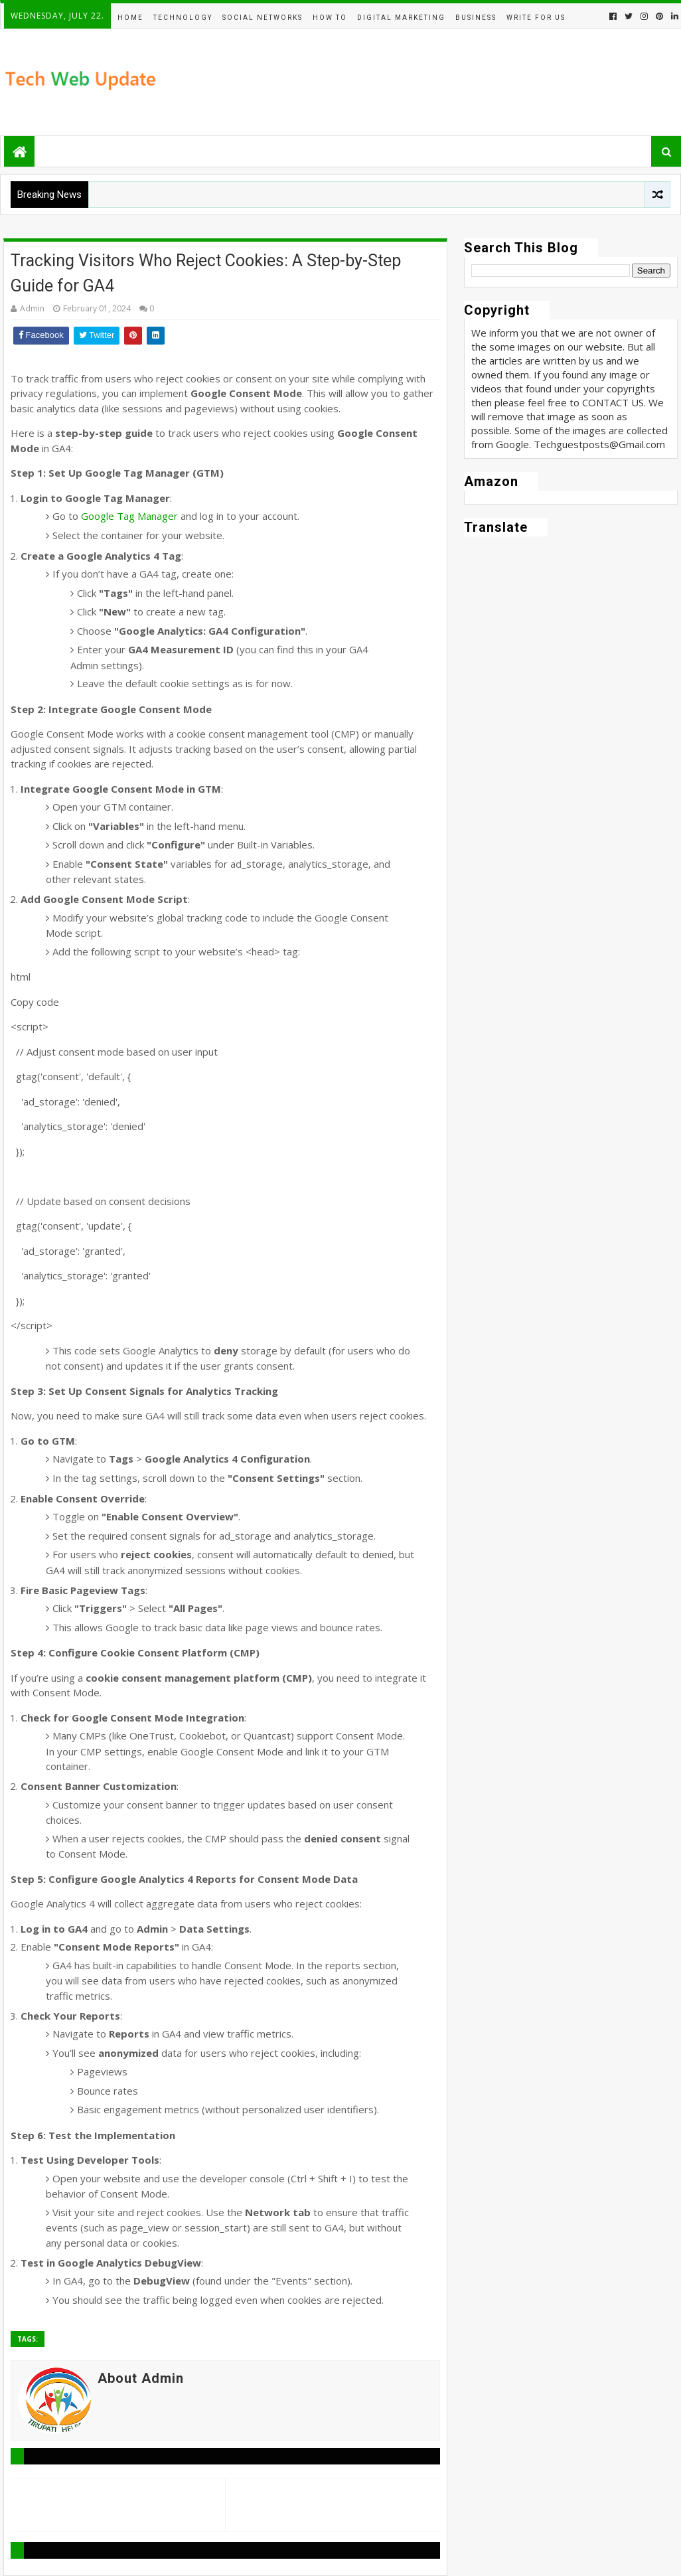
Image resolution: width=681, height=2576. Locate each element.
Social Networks (262, 17)
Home (130, 17)
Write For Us (536, 17)
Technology (182, 17)
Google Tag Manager (129, 516)
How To (330, 17)
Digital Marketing (401, 17)
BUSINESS (475, 17)
